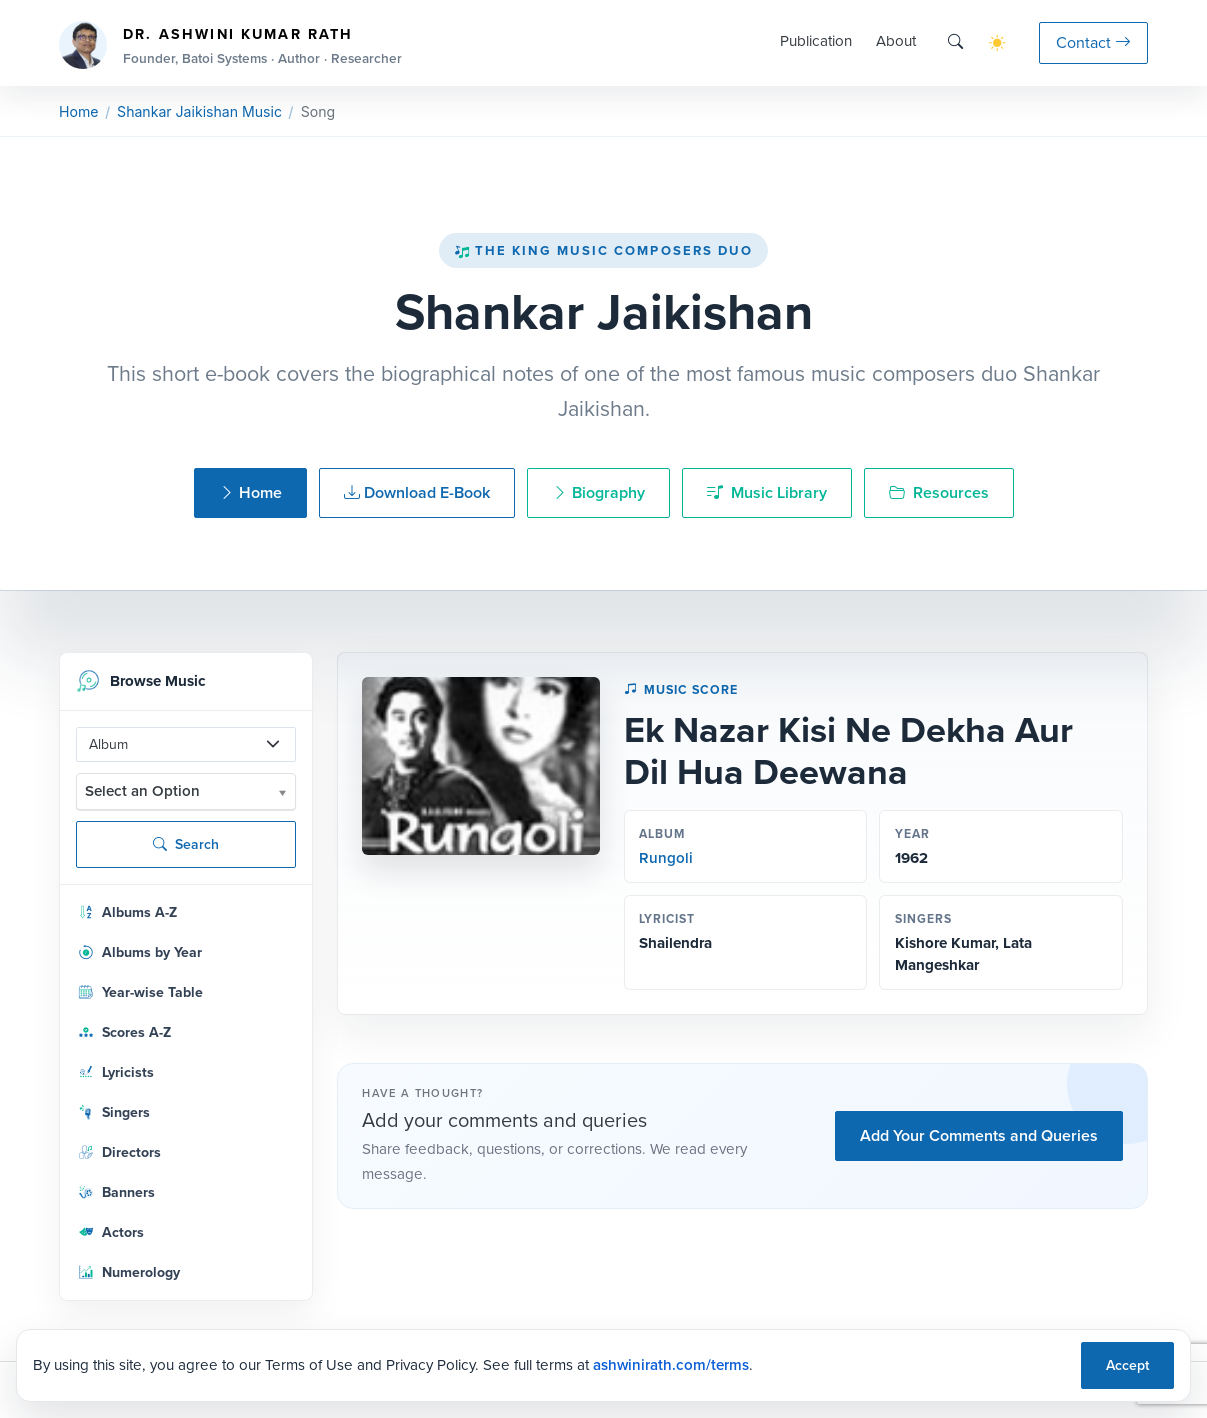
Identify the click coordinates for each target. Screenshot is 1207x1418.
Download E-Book (417, 492)
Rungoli (666, 858)
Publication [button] (816, 41)
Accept (1127, 1365)
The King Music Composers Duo (604, 250)
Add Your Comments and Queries (979, 1135)
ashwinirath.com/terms (671, 1365)
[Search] (955, 42)
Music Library (767, 492)
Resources (939, 492)
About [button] (896, 41)
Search (186, 844)
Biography (598, 492)
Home (78, 111)
